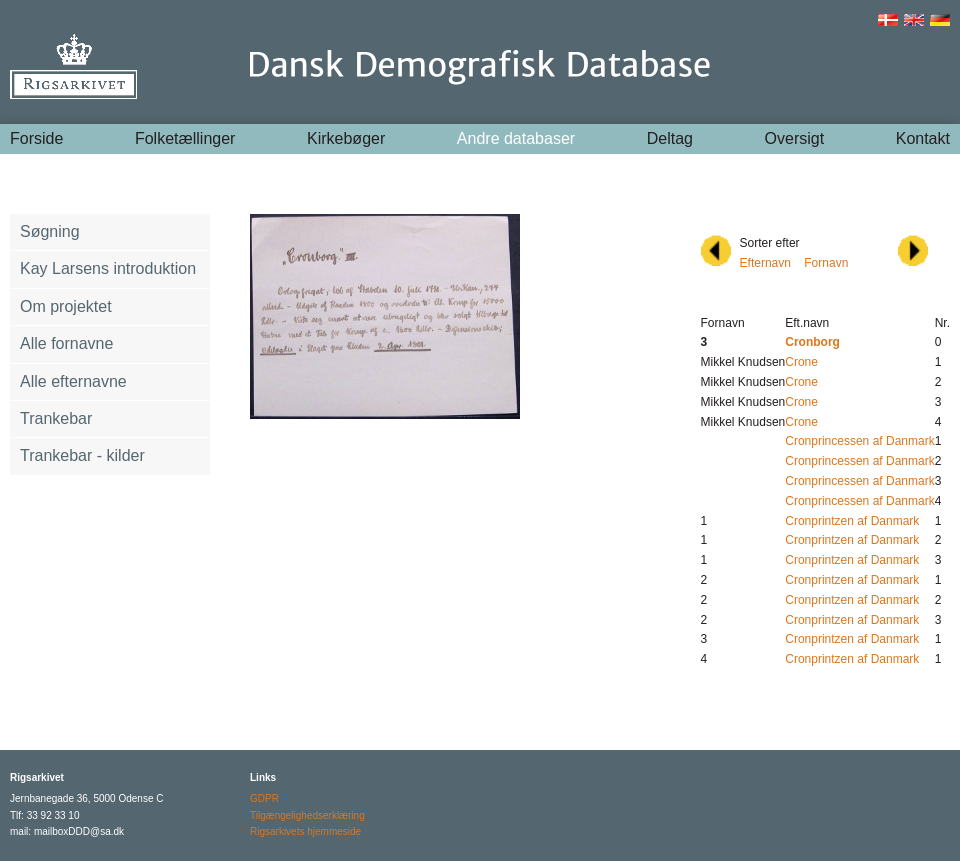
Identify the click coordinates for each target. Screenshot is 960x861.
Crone (801, 362)
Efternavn (765, 263)
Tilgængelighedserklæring (307, 815)
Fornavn (826, 263)
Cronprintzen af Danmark (852, 521)
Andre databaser (516, 138)
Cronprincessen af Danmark (859, 441)
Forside (36, 138)
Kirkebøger (346, 138)
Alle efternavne (73, 381)
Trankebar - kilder (82, 455)
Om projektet (66, 306)
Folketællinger (185, 138)
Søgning (50, 231)
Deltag (670, 138)
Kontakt (923, 138)
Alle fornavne (66, 343)
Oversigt (795, 138)
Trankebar (56, 418)
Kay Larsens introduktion (108, 268)
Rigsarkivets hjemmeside (305, 831)
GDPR (264, 798)
